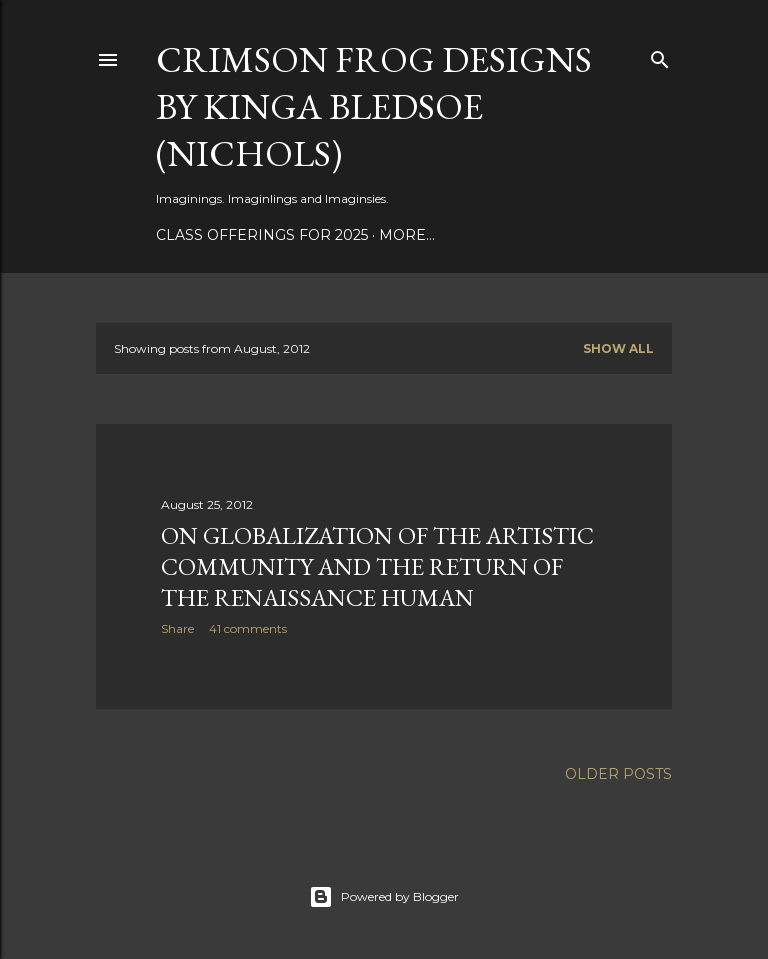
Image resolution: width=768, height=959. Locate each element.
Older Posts (618, 774)
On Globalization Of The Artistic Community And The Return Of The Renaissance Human (377, 566)
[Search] (660, 55)
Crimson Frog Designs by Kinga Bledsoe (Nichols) (374, 106)
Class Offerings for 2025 (262, 235)
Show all (618, 348)
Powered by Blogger (384, 897)
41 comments (248, 628)
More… (407, 235)
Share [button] (177, 628)
